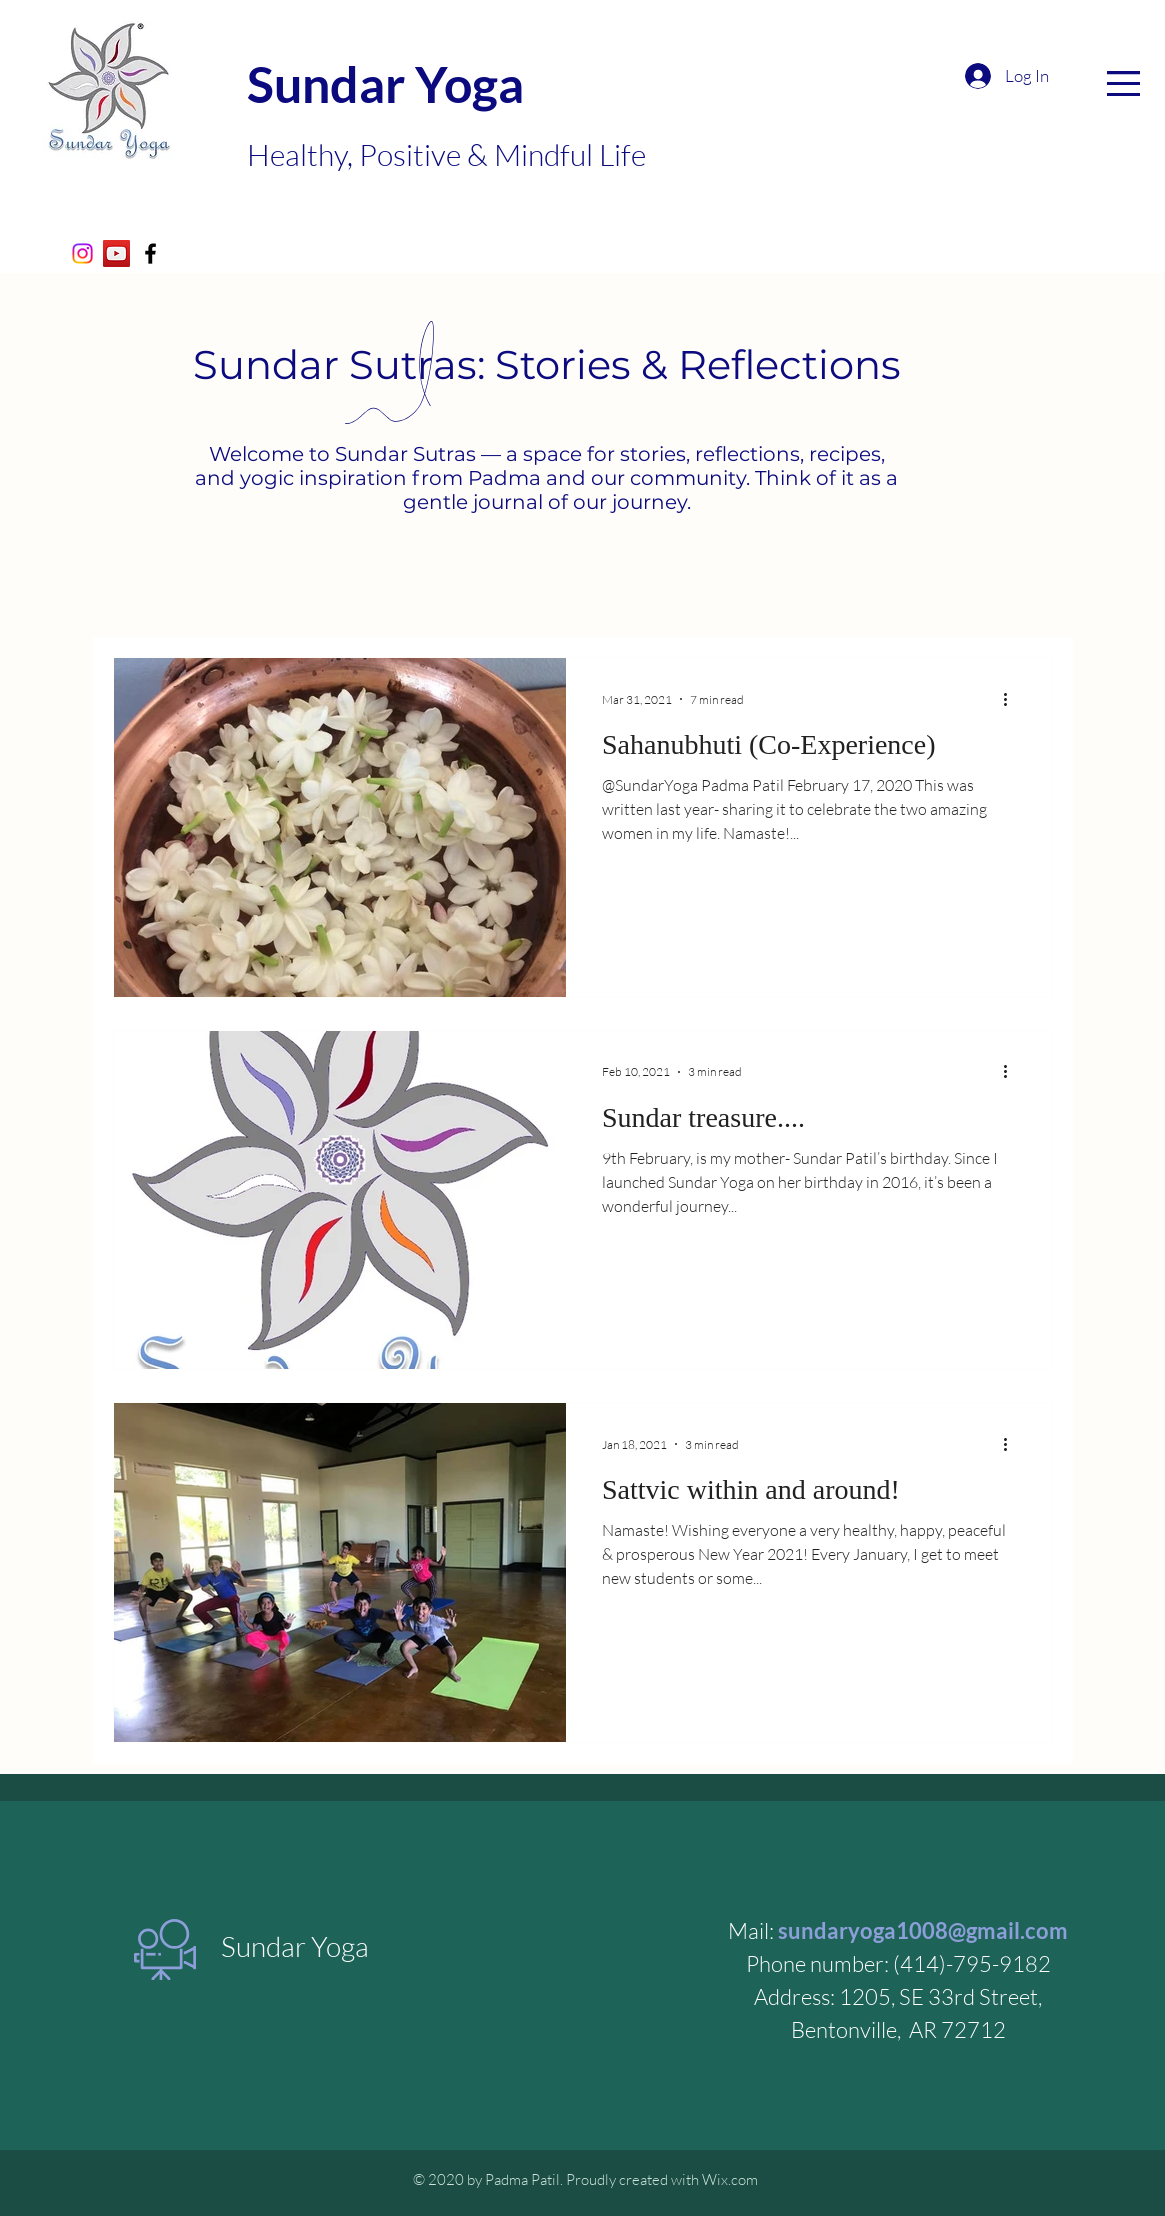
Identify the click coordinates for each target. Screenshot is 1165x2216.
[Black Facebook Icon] (150, 253)
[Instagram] (82, 253)
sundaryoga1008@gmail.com (923, 1930)
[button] (1123, 83)
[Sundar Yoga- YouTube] (116, 253)
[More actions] (1013, 699)
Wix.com (730, 2179)
